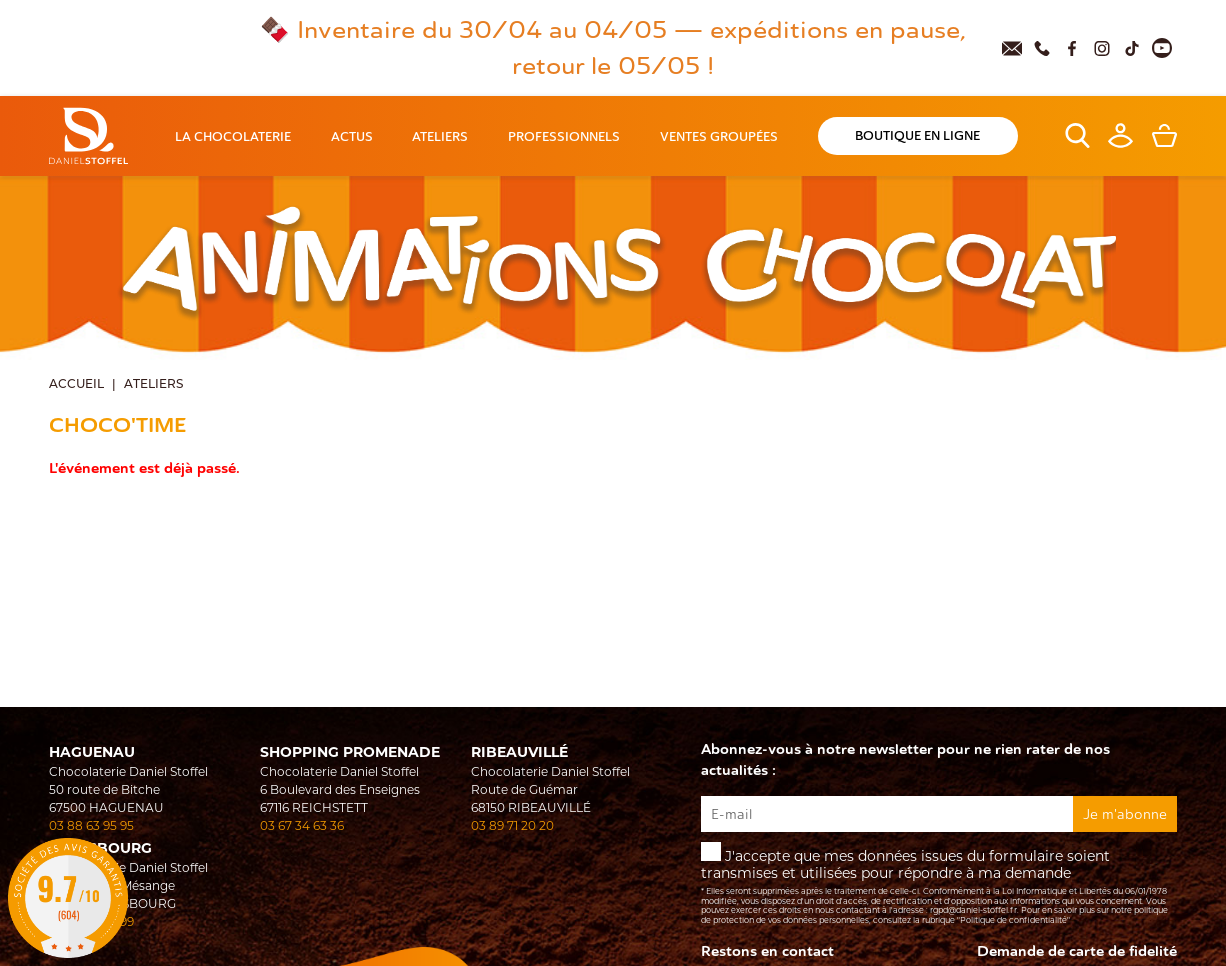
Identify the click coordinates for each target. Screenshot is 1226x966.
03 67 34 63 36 (302, 825)
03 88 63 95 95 (91, 825)
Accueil (76, 385)
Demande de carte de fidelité (1077, 951)
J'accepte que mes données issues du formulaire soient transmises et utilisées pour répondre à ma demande (939, 883)
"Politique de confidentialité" (1013, 920)
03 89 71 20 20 (512, 825)
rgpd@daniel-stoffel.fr (973, 910)
